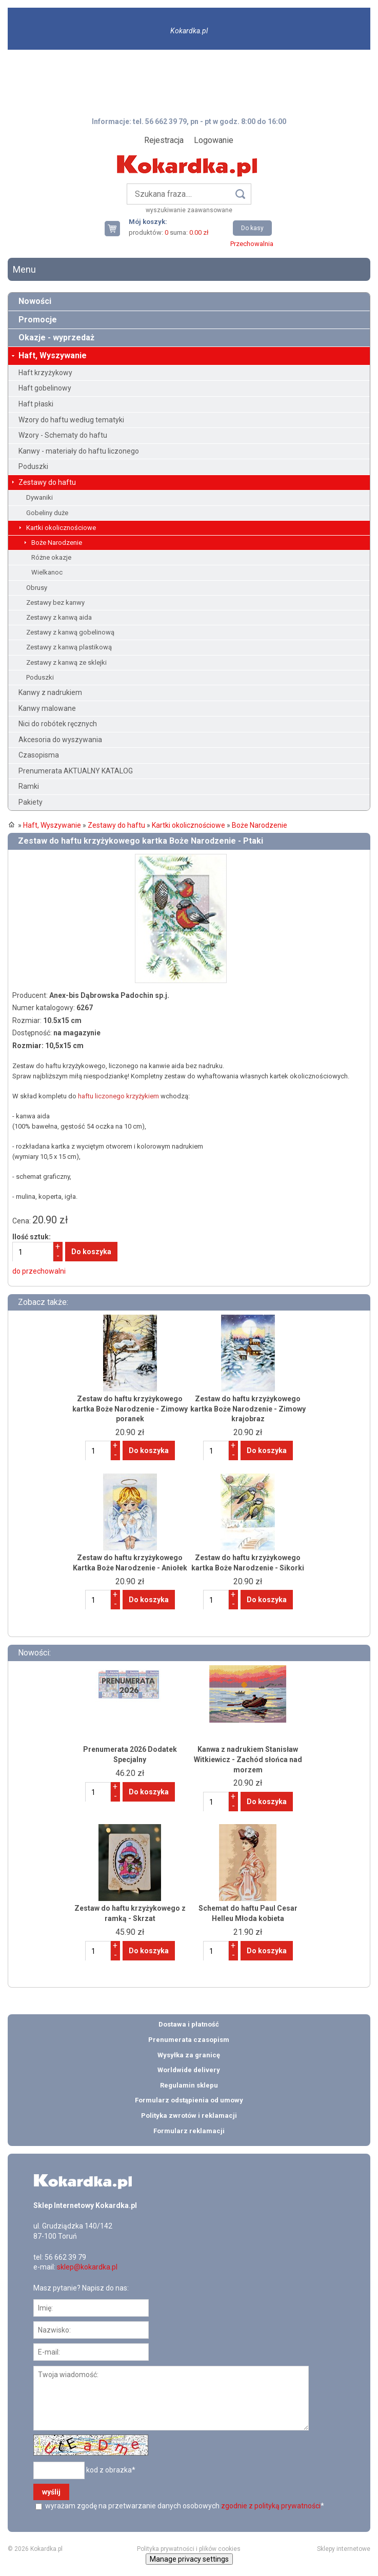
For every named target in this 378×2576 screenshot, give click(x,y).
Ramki (28, 786)
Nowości (34, 301)
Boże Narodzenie (56, 542)
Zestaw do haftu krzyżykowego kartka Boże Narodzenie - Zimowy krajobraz (248, 1409)
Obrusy (36, 587)
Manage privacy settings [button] (189, 2559)
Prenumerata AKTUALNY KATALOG (75, 771)
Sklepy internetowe (343, 2548)
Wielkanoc (47, 572)
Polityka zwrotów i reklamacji (189, 2115)
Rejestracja (164, 140)
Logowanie (213, 140)
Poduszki (33, 466)
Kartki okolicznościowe (61, 527)
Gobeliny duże (47, 513)
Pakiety (30, 802)
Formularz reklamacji (189, 2131)
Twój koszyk (116, 228)
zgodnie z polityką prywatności (271, 2506)
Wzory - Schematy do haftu (62, 435)
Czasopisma (38, 755)
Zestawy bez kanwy (55, 602)
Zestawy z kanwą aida (59, 617)
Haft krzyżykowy (45, 373)
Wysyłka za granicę (188, 2055)
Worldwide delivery (188, 2070)
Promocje (37, 319)
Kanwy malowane (47, 708)
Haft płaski (35, 404)
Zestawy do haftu (47, 482)
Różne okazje (51, 557)
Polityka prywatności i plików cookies (189, 2548)
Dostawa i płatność (188, 2024)
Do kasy (252, 228)
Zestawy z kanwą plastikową (69, 647)
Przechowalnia (251, 244)
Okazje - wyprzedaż (56, 337)
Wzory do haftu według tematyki (71, 420)
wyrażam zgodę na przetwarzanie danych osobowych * (184, 2506)
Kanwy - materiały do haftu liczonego (78, 451)
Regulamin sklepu (189, 2085)
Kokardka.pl (189, 31)
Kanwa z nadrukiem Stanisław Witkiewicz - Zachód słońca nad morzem (248, 1759)
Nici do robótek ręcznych (57, 724)
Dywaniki (39, 497)
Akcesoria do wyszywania (60, 739)
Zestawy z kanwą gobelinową (70, 632)
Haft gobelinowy (44, 388)
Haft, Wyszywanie (52, 355)
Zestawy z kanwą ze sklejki (66, 662)
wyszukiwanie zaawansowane (189, 210)
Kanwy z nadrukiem (50, 692)
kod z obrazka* (110, 2470)
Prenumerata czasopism (188, 2039)
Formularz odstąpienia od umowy (189, 2100)
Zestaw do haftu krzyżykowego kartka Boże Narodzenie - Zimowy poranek (130, 1409)
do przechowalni (39, 1271)
